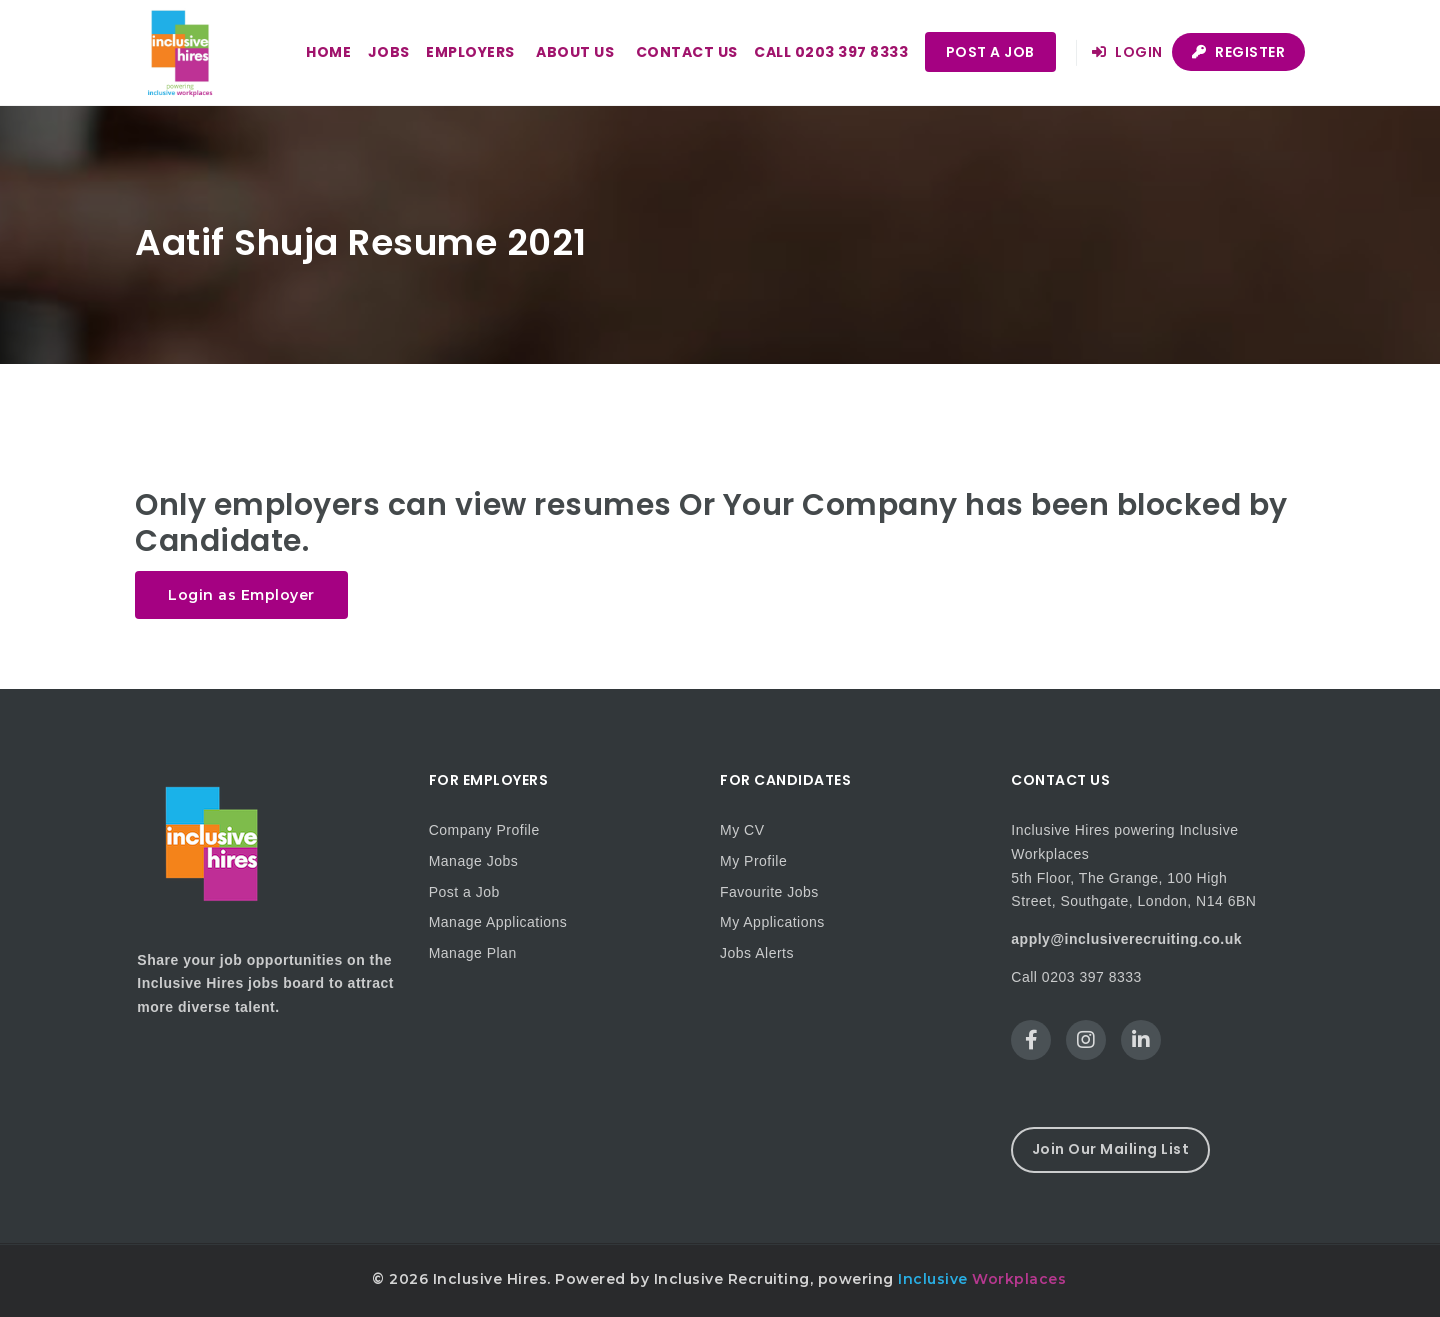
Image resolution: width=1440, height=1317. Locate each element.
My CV (742, 830)
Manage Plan (473, 953)
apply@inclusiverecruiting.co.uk (1126, 939)
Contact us (687, 52)
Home (328, 52)
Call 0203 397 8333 (831, 52)
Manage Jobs (474, 861)
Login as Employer (241, 595)
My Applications (772, 922)
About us (575, 52)
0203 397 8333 (1092, 977)
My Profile (753, 861)
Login (1127, 52)
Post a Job (990, 52)
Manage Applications (498, 922)
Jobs (389, 52)
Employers (470, 52)
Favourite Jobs (769, 892)
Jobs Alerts (757, 953)
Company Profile (484, 830)
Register (1238, 52)
